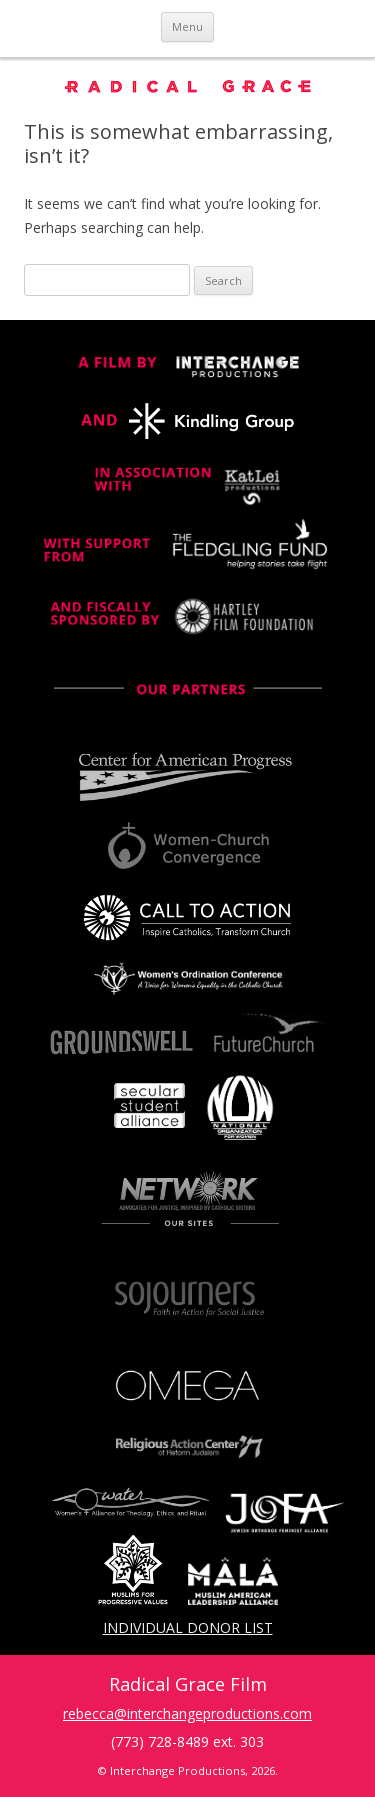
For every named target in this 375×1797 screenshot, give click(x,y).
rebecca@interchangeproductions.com (187, 1713)
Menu (187, 26)
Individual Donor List (188, 1627)
